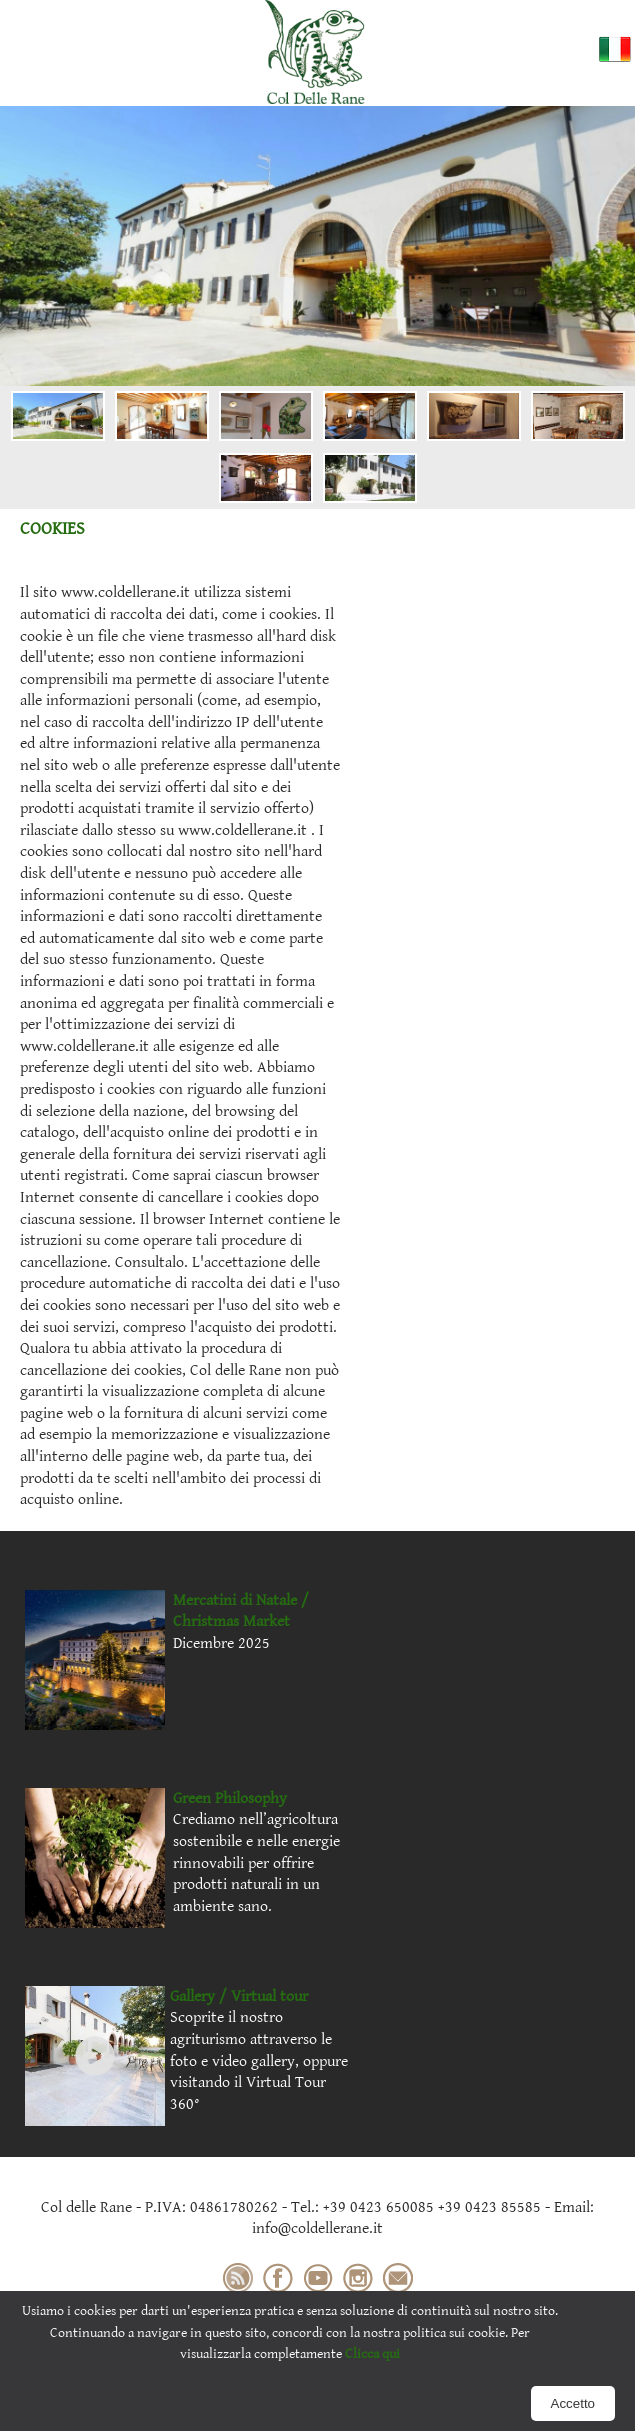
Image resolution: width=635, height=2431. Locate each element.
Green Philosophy (230, 1798)
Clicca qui (372, 2354)
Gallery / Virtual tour (239, 1996)
